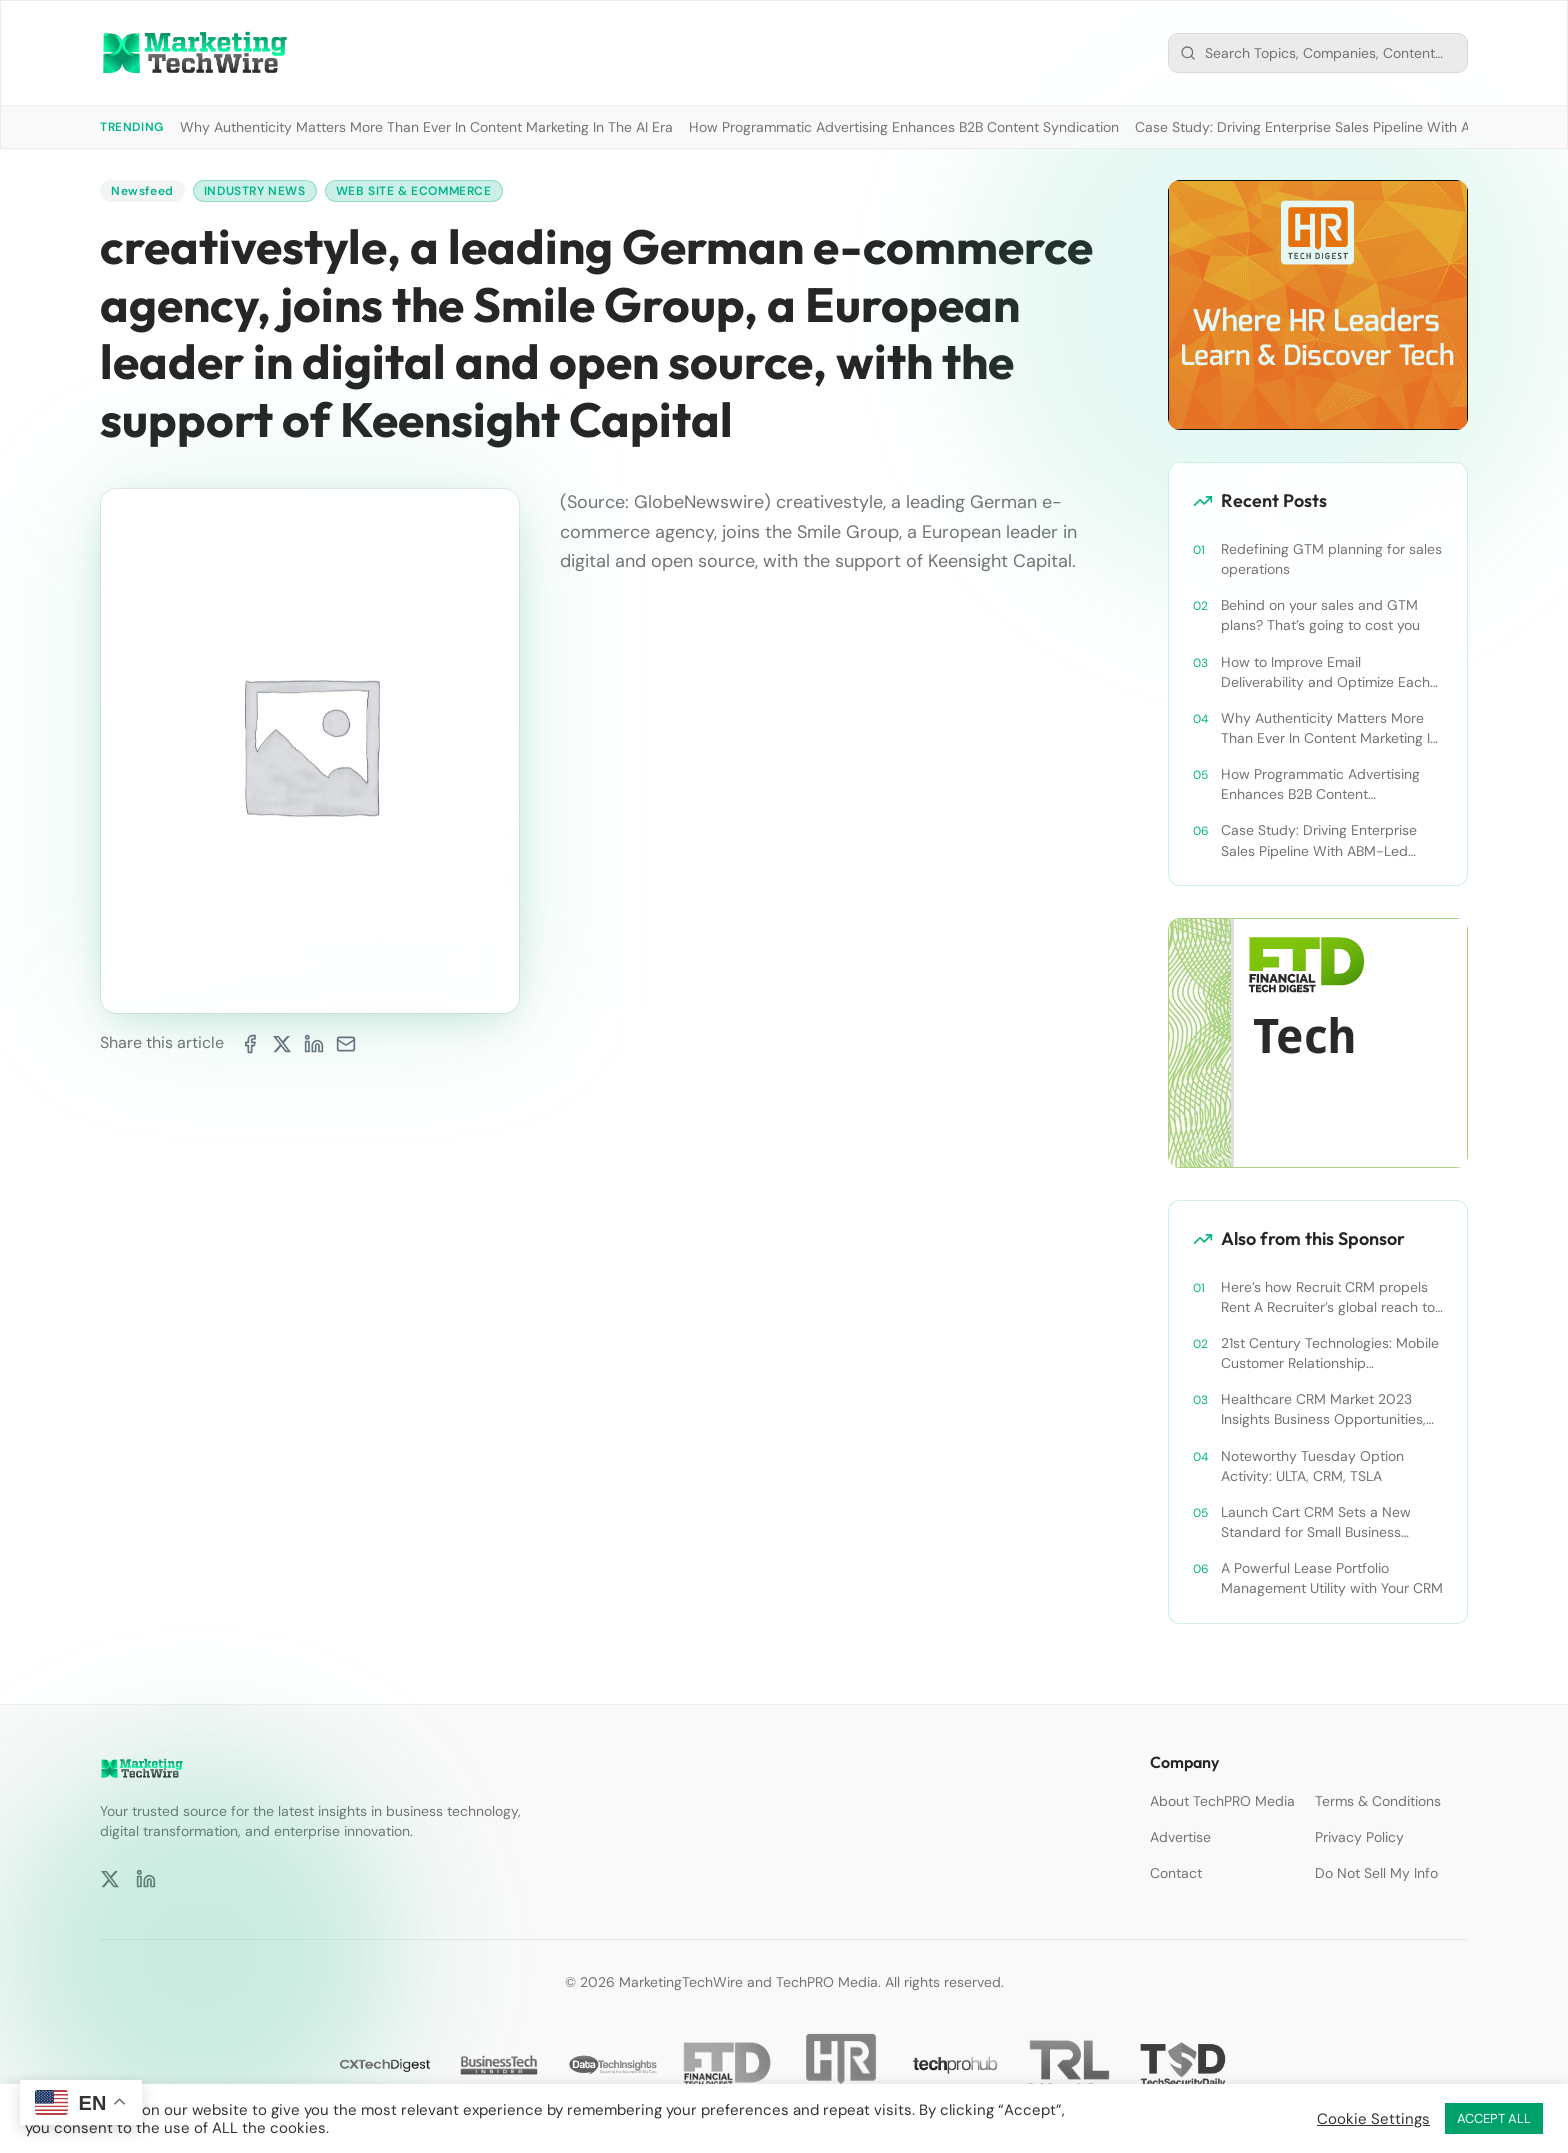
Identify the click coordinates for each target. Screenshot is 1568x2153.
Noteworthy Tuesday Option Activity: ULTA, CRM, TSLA (1312, 1466)
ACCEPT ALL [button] (1494, 2118)
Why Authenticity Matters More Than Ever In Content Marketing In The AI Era (426, 127)
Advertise (1180, 1837)
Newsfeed (142, 191)
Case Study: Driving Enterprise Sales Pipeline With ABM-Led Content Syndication (1319, 840)
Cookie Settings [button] (1373, 2119)
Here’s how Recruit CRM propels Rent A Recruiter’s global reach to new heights (1328, 1297)
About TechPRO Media (1222, 1801)
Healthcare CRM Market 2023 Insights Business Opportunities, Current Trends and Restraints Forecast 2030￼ (1323, 1409)
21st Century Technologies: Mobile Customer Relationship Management (1330, 1353)
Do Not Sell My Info (1376, 1873)
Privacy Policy (1359, 1837)
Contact (1176, 1873)
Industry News (255, 191)
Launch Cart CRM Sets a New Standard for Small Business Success (1316, 1522)
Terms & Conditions (1378, 1801)
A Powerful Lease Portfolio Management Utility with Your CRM (1332, 1578)
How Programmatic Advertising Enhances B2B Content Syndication (904, 127)
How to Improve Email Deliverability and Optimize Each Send (1325, 672)
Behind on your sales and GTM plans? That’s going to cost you (1320, 615)
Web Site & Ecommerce (414, 191)
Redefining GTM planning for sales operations (1331, 559)
